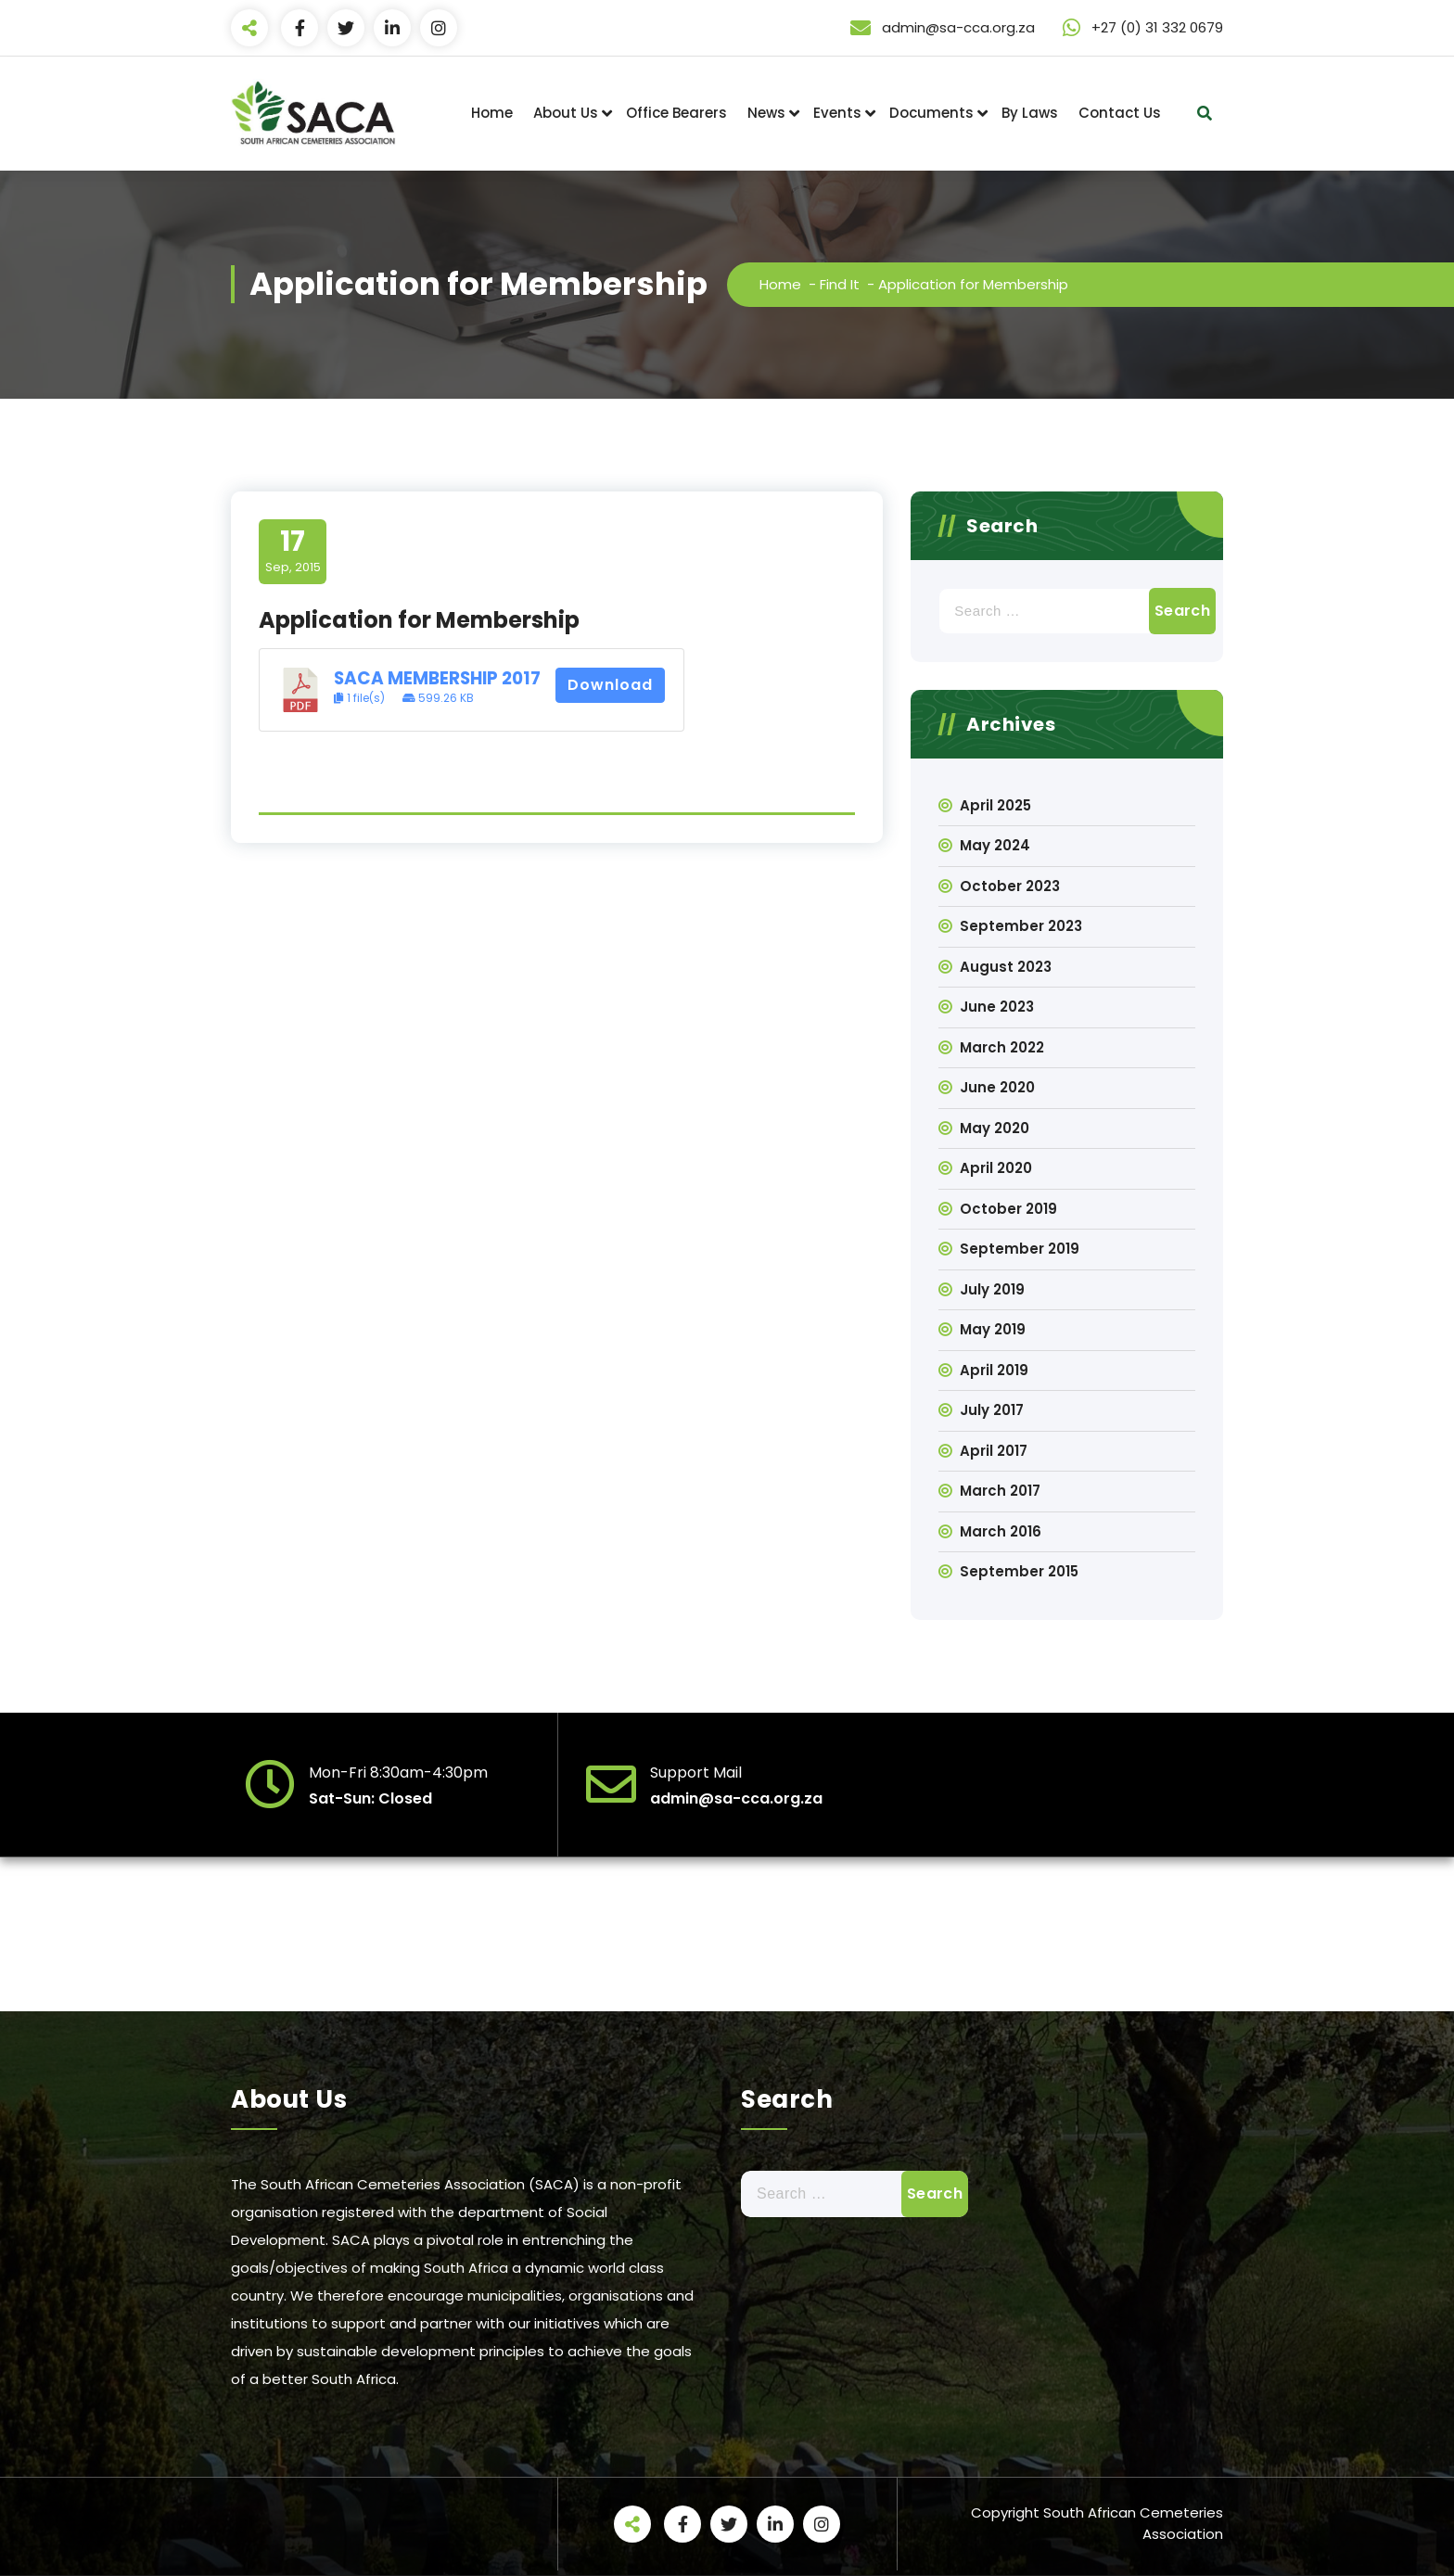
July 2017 (992, 1410)
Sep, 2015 (293, 551)
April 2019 (994, 1370)
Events (837, 112)
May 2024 (995, 845)
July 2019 (992, 1289)
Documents (931, 112)
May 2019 (993, 1329)
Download (610, 684)
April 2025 (995, 805)
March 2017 (1000, 1490)
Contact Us (1119, 112)
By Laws (1029, 112)
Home (492, 112)
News (766, 112)
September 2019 (1019, 1248)
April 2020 (996, 1168)
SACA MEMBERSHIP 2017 (437, 678)
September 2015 (1019, 1571)
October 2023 (1010, 886)
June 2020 (997, 1087)
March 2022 (1002, 1047)
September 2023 (1021, 926)
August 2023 (1006, 966)
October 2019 (1008, 1208)
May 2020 (994, 1128)
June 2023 (997, 1006)
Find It (840, 284)
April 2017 (993, 1450)
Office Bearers (676, 112)
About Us (565, 112)
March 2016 (1000, 1531)
